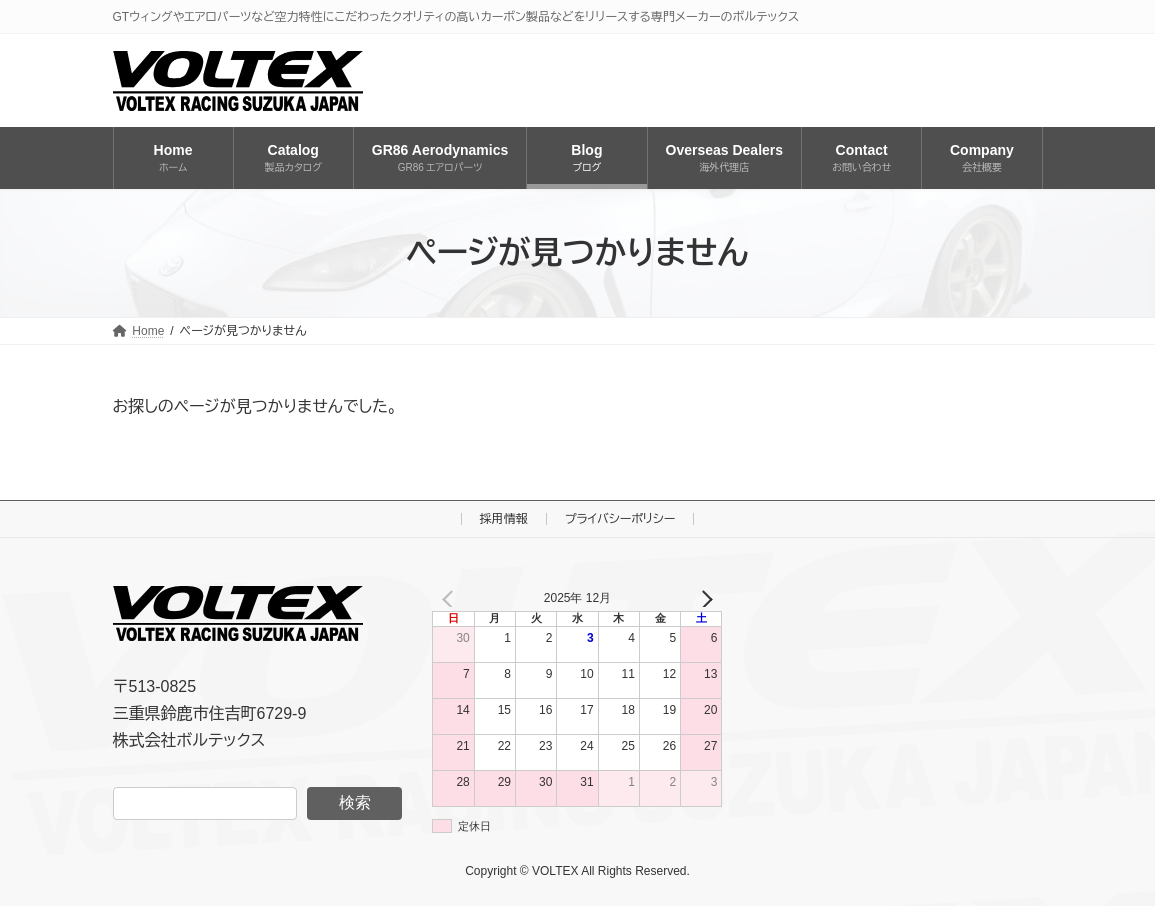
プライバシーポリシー (620, 519)
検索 (355, 802)
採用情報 (504, 519)
